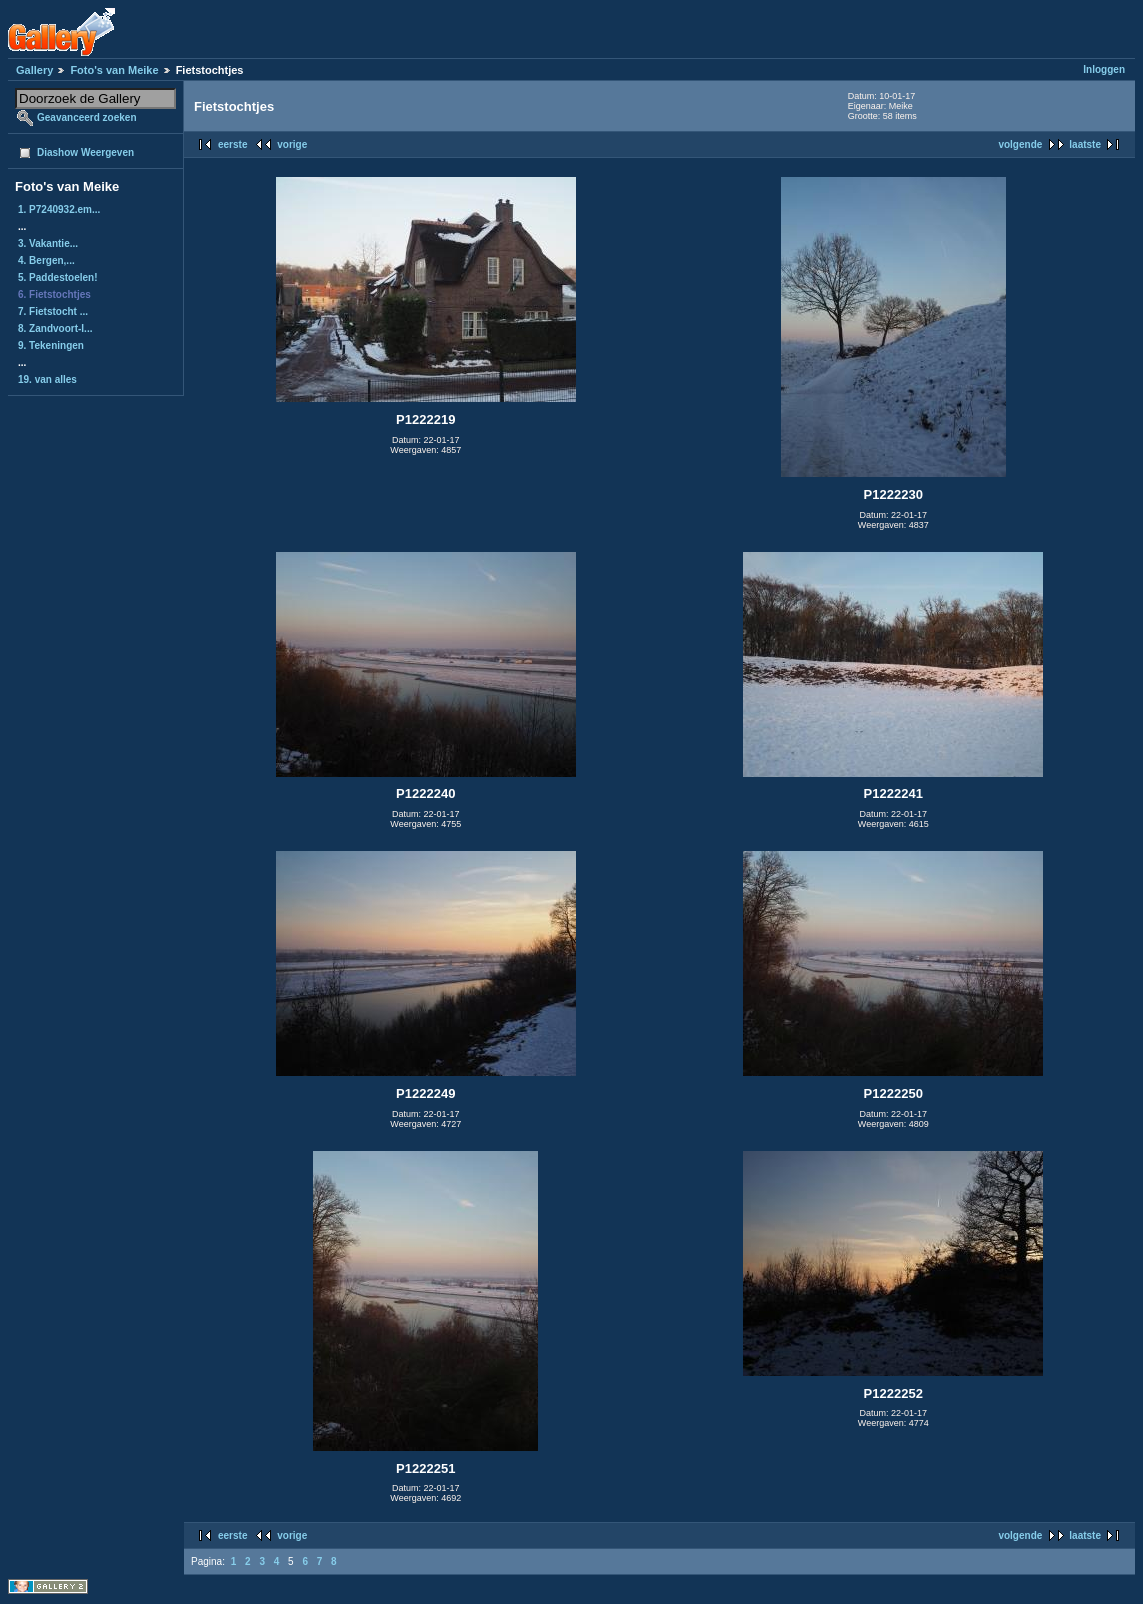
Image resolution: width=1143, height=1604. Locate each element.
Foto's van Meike (114, 70)
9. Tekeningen (51, 345)
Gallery (34, 70)
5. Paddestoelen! (57, 277)
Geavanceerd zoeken (87, 117)
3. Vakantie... (48, 243)
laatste (1085, 144)
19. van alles (47, 379)
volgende (1020, 144)
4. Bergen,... (46, 260)
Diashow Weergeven (85, 152)
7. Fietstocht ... (53, 311)
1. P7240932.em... (59, 209)
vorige (292, 144)
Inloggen (1104, 69)
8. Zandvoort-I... (55, 328)
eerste (232, 144)
